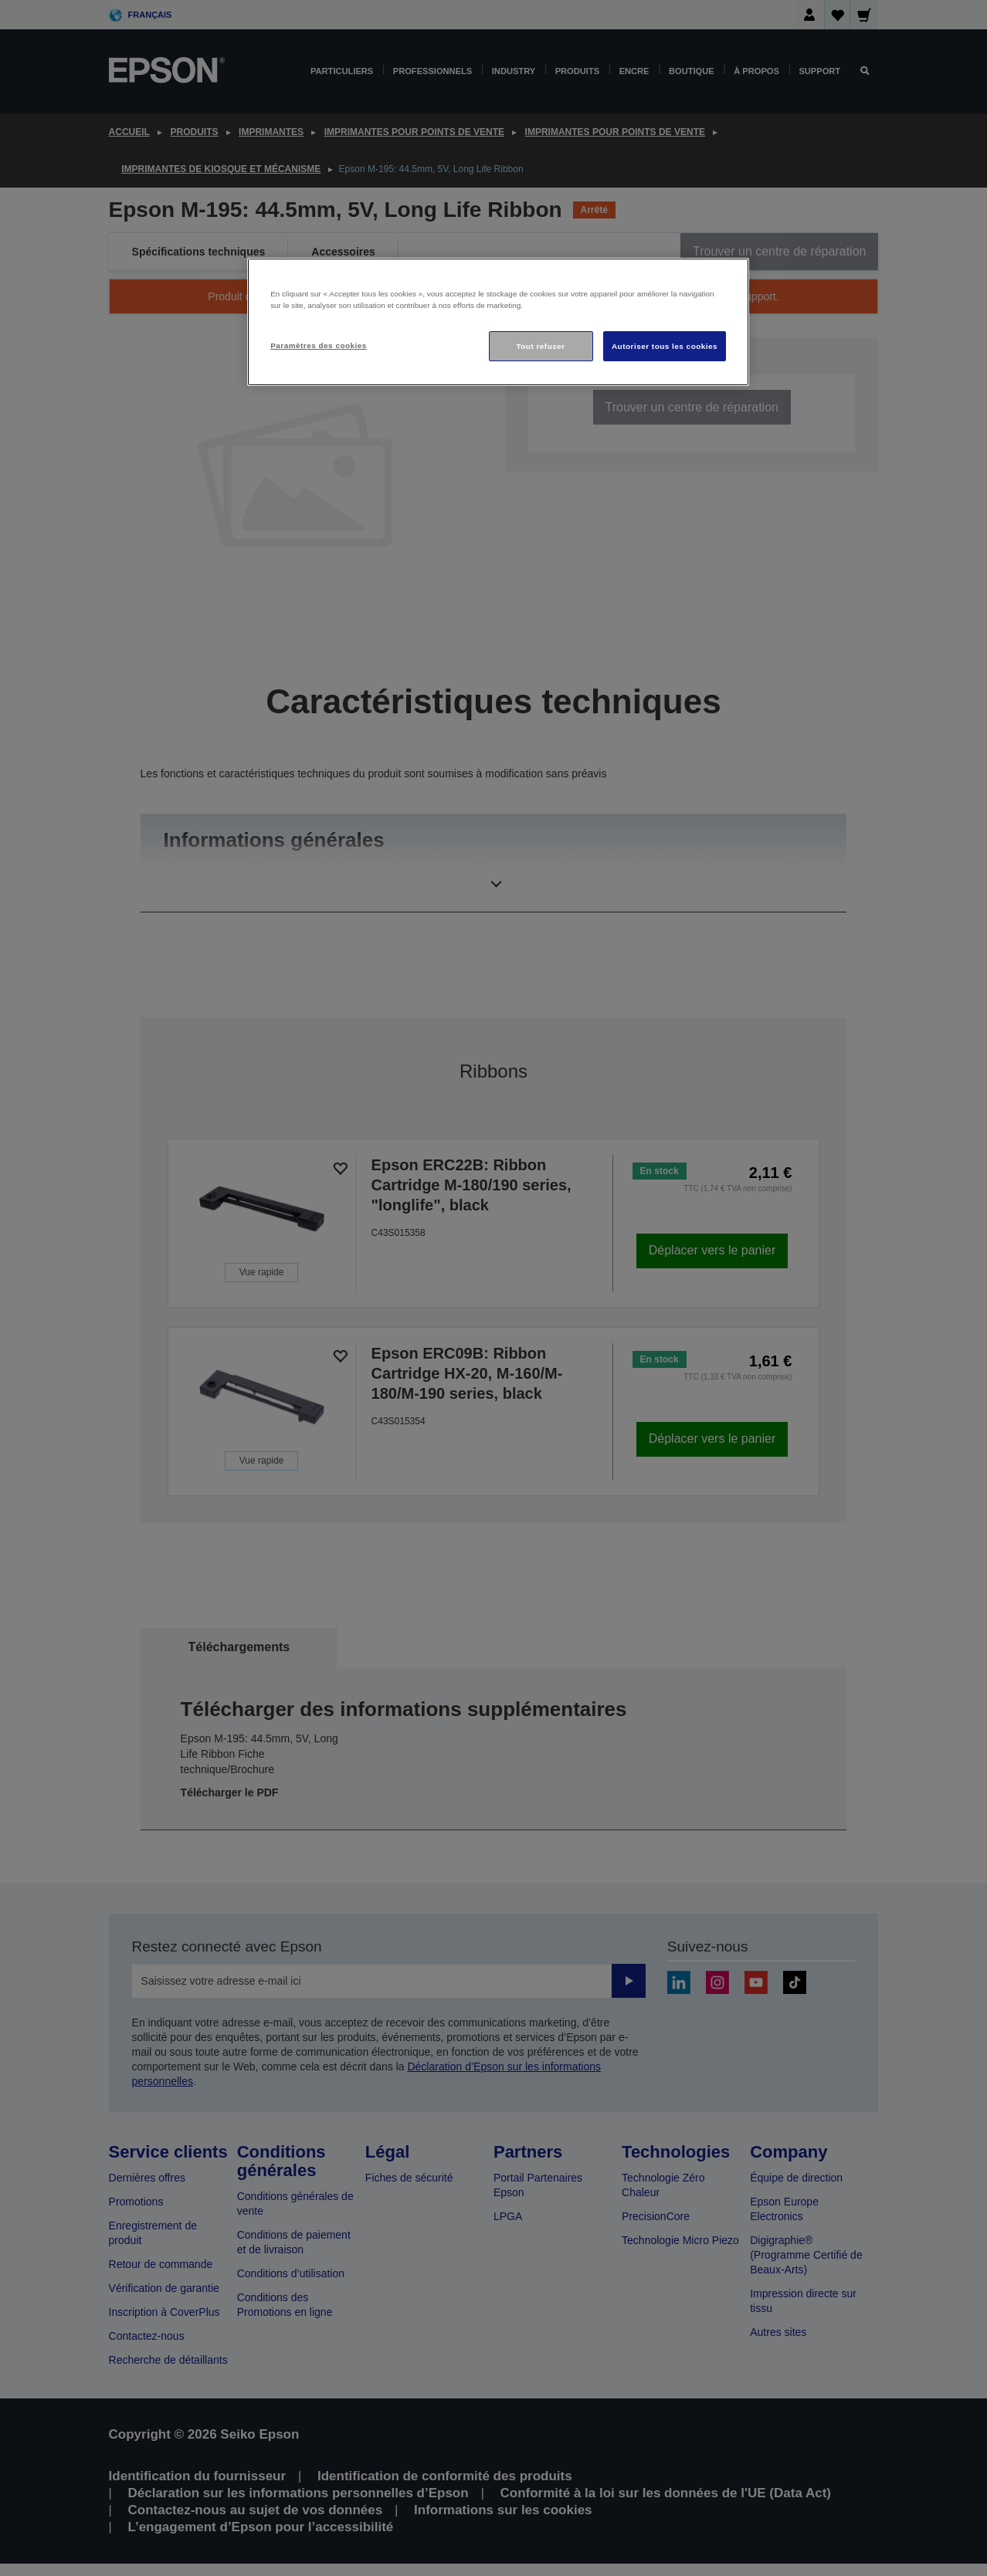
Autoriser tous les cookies (664, 346)
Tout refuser (540, 346)
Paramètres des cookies (318, 345)
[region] (498, 322)
